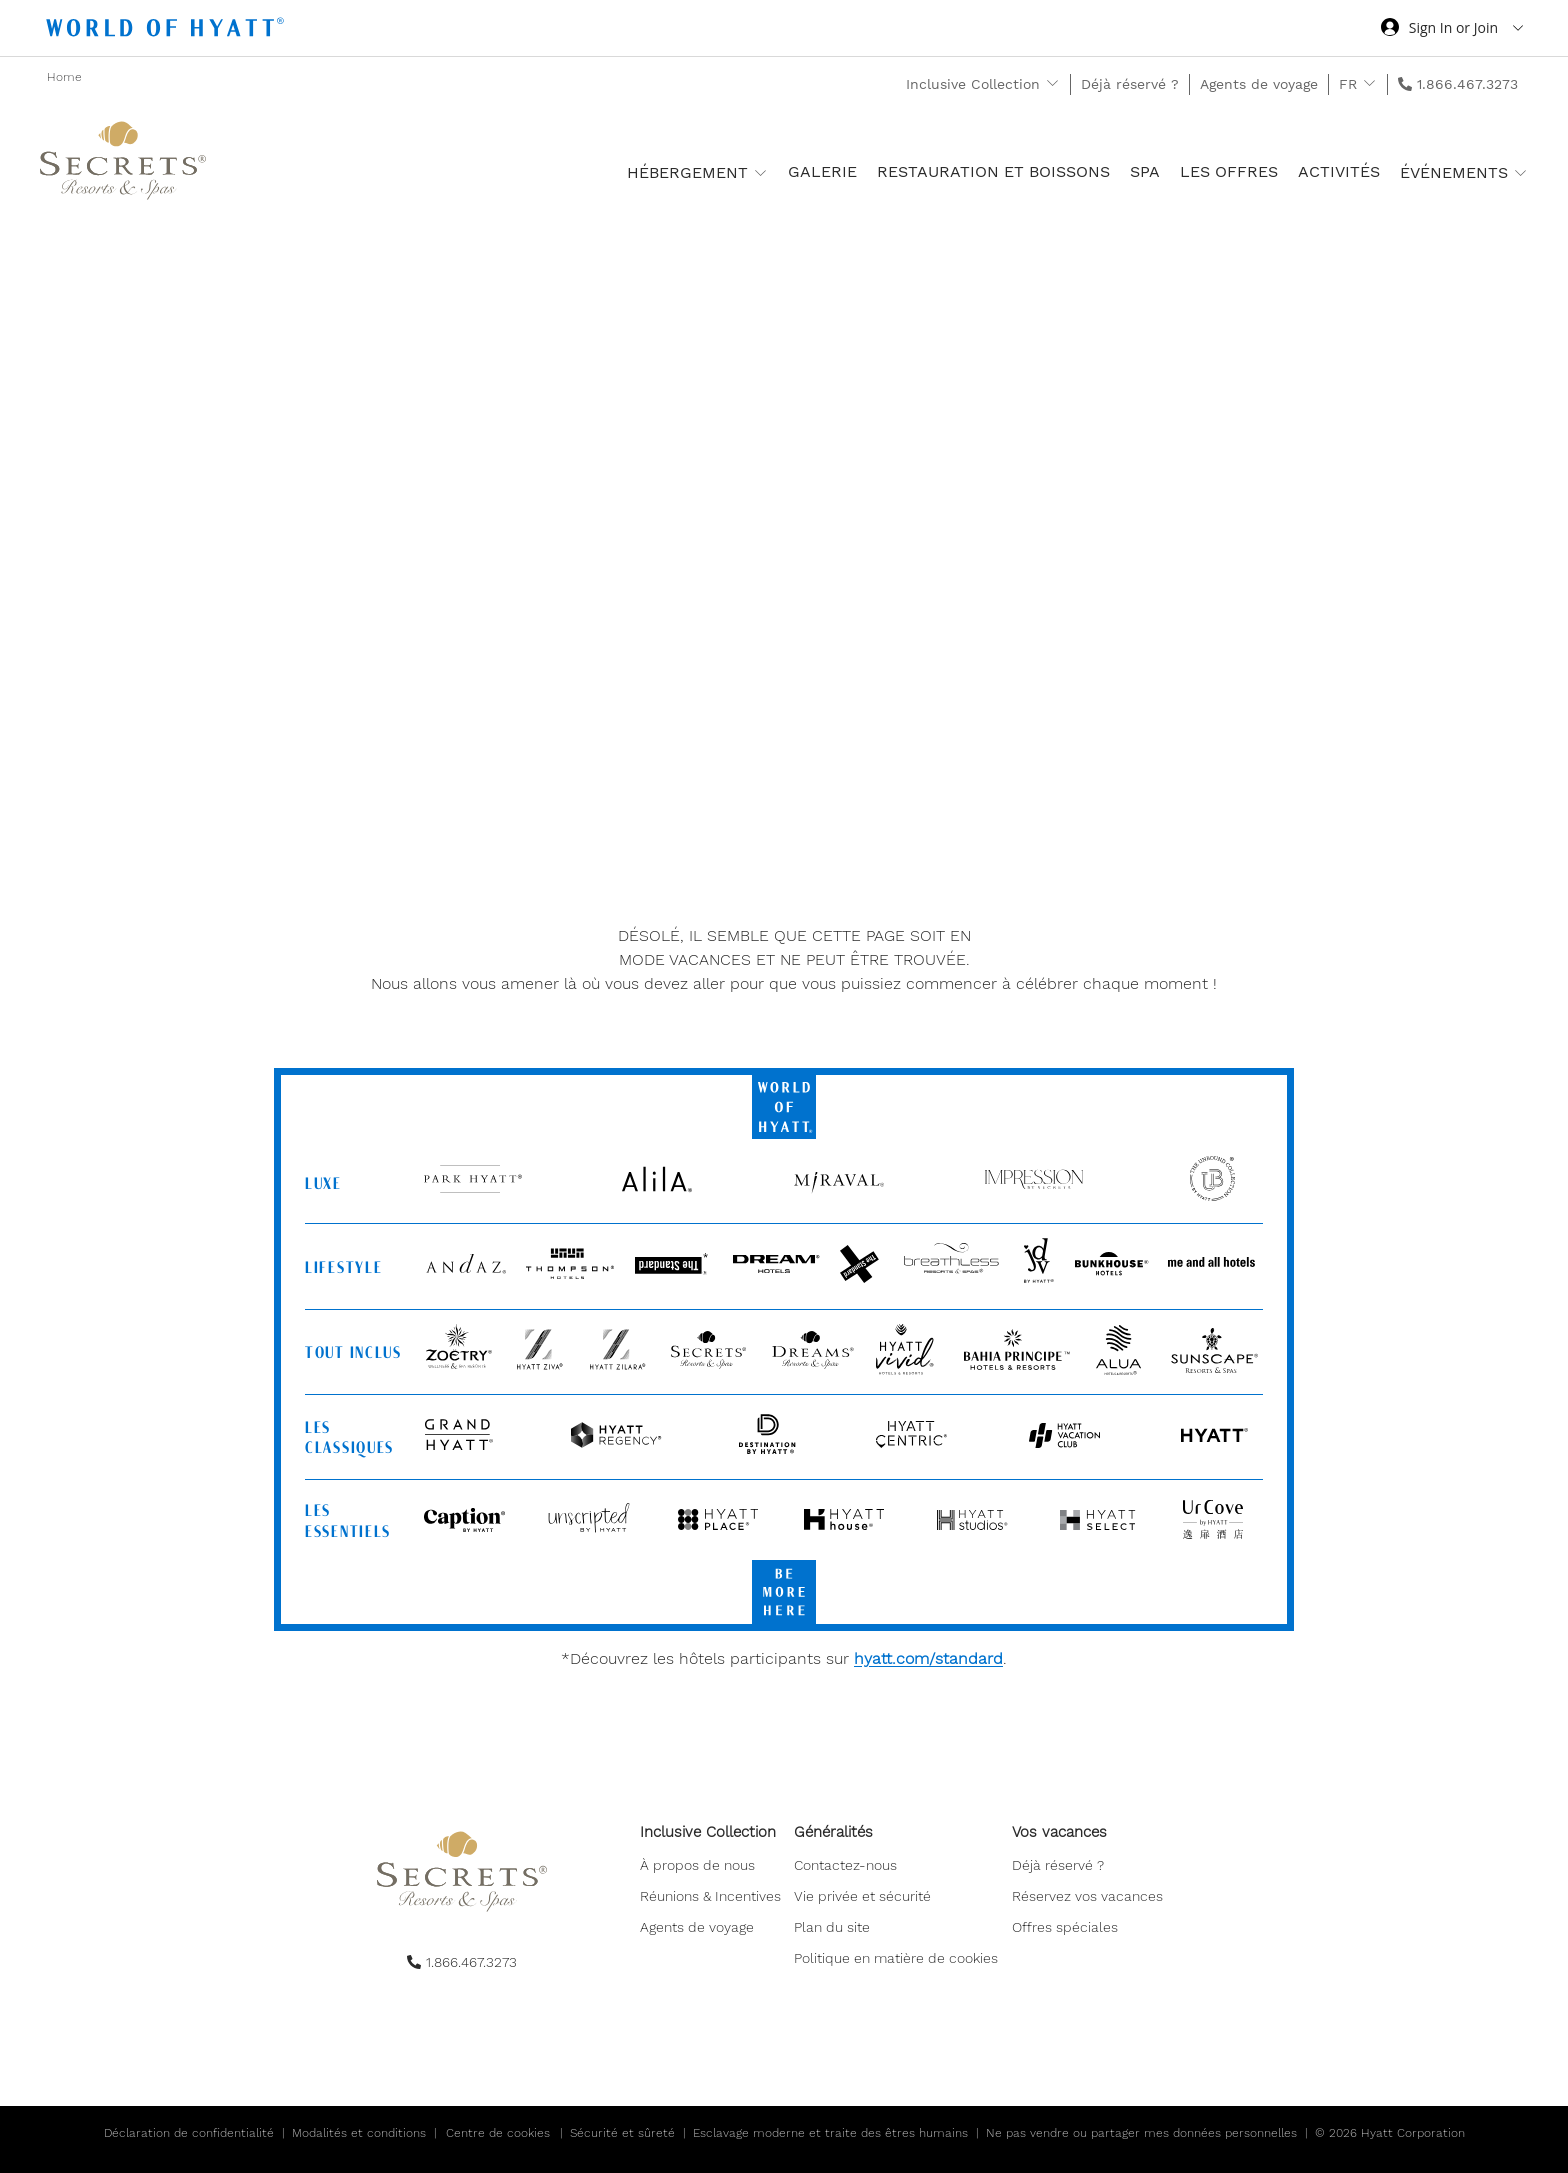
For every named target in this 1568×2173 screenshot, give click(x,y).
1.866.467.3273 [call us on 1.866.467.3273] (1467, 84)
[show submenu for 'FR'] (1369, 83)
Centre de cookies (498, 2133)
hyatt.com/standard (928, 1658)
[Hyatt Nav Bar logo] (167, 30)
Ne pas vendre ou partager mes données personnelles (1141, 2133)
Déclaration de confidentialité (189, 2133)
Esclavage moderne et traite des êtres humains (830, 2133)
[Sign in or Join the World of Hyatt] (1452, 30)
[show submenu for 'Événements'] (1520, 172)
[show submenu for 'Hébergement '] (760, 172)
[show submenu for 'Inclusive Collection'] (1052, 83)
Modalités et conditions (359, 2133)
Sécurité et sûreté (622, 2133)
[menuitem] (712, 1897)
